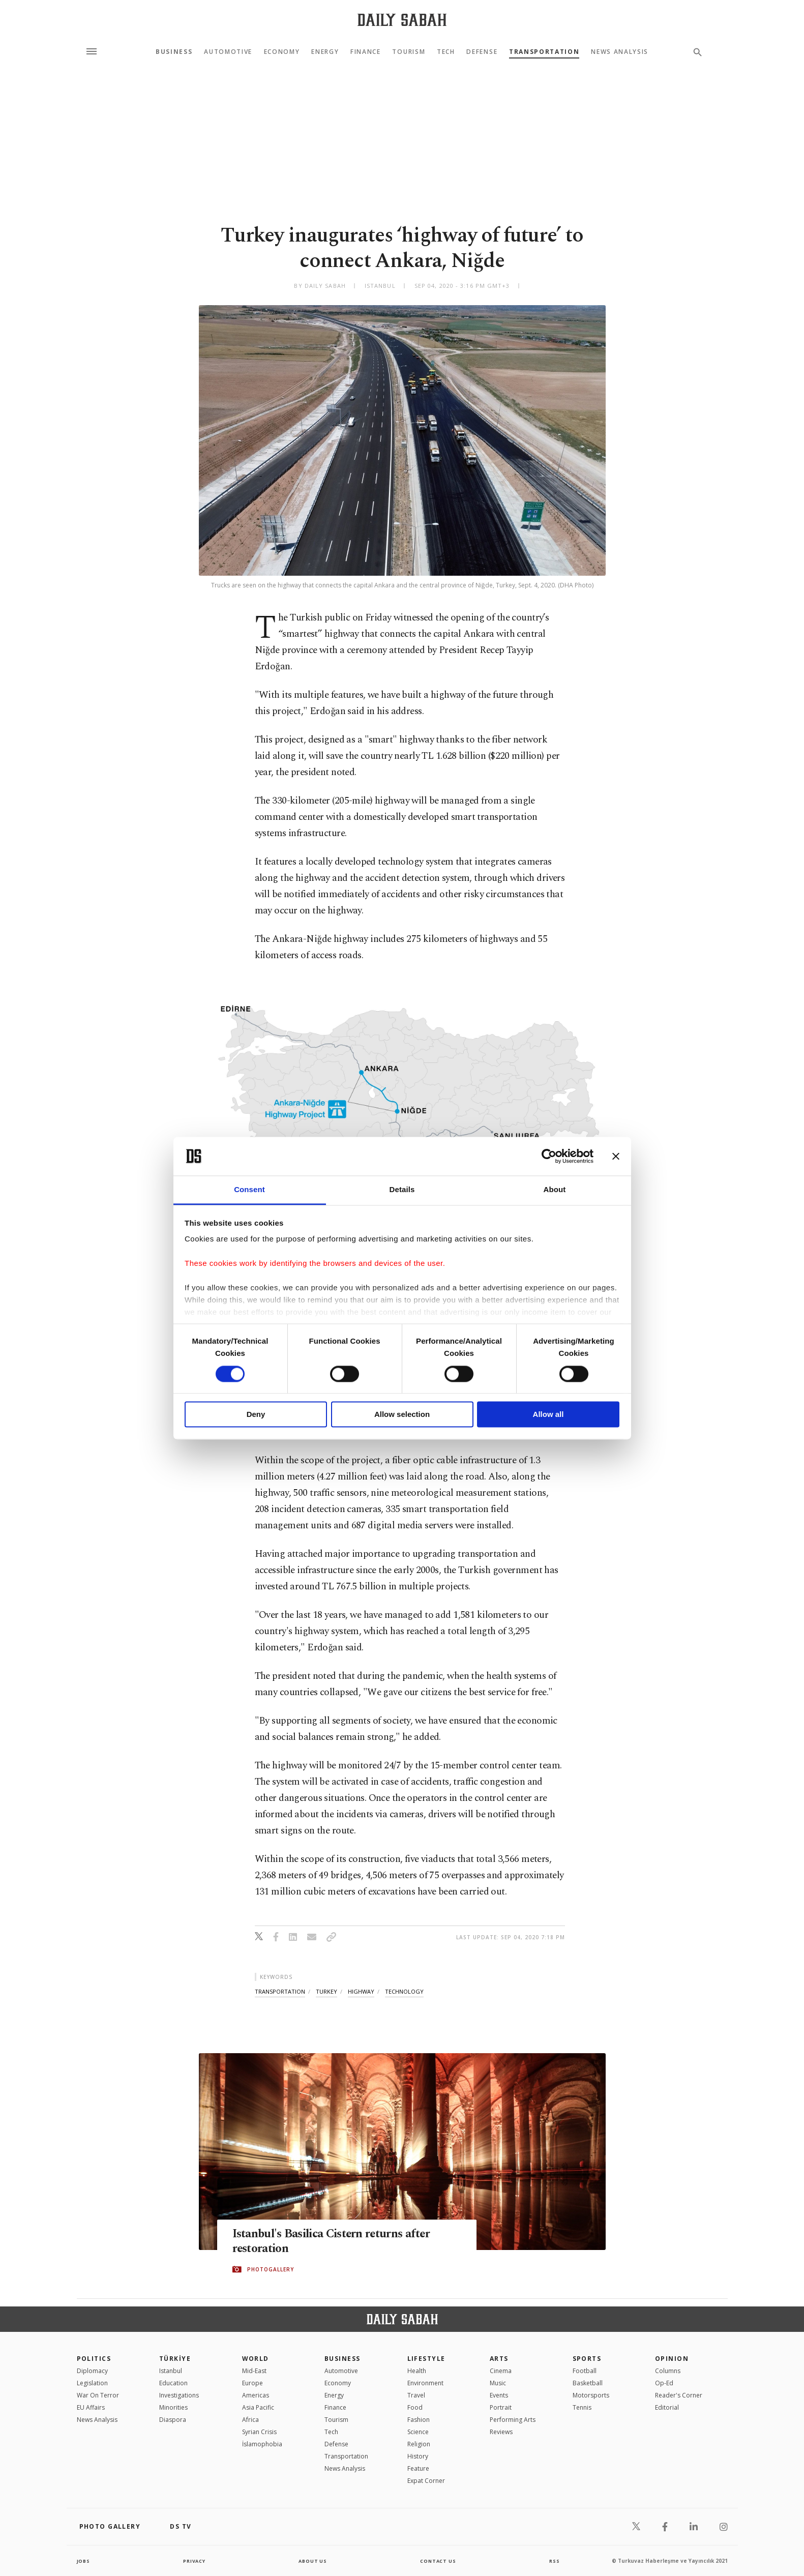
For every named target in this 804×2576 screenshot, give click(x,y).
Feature (418, 2468)
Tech (446, 52)
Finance (365, 52)
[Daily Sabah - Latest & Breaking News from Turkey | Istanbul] (402, 19)
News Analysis (619, 52)
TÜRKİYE (175, 2358)
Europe (252, 2383)
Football (585, 2370)
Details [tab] (402, 1190)
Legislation (92, 2383)
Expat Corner (426, 2480)
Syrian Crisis (259, 2431)
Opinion (672, 2358)
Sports (587, 2358)
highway (361, 1991)
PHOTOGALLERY (270, 2269)
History (417, 2456)
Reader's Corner (678, 2395)
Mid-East (254, 2370)
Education (173, 2383)
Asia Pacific (258, 2407)
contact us (439, 2560)
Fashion (418, 2419)
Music (498, 2383)
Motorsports (591, 2395)
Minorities (173, 2407)
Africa (250, 2419)
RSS (554, 2560)
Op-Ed (664, 2383)
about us (313, 2560)
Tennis (582, 2407)
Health (416, 2370)
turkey (326, 1991)
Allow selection (402, 1414)
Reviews (501, 2431)
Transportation (544, 52)
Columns (667, 2370)
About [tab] (555, 1190)
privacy (194, 2560)
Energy (325, 52)
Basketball (588, 2383)
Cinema (501, 2370)
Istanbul (170, 2370)
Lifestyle (426, 2358)
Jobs (84, 2560)
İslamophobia (262, 2444)
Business (174, 52)
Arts (499, 2358)
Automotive (228, 52)
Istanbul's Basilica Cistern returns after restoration (339, 2242)
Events (499, 2395)
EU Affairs (91, 2407)
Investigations (179, 2395)
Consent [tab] (249, 1190)
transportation (280, 1991)
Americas (255, 2395)
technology (404, 1991)
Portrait (501, 2407)
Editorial (667, 2407)
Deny (256, 1414)
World (255, 2358)
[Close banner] (615, 1156)
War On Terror (98, 2395)
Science (418, 2431)
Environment (425, 2383)
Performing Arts (512, 2419)
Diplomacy (92, 2370)
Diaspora (172, 2419)
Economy (282, 52)
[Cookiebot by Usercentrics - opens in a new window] (548, 1156)
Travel (416, 2395)
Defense (481, 52)
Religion (418, 2444)
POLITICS (94, 2358)
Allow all (548, 1414)
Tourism (408, 52)
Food (415, 2407)
